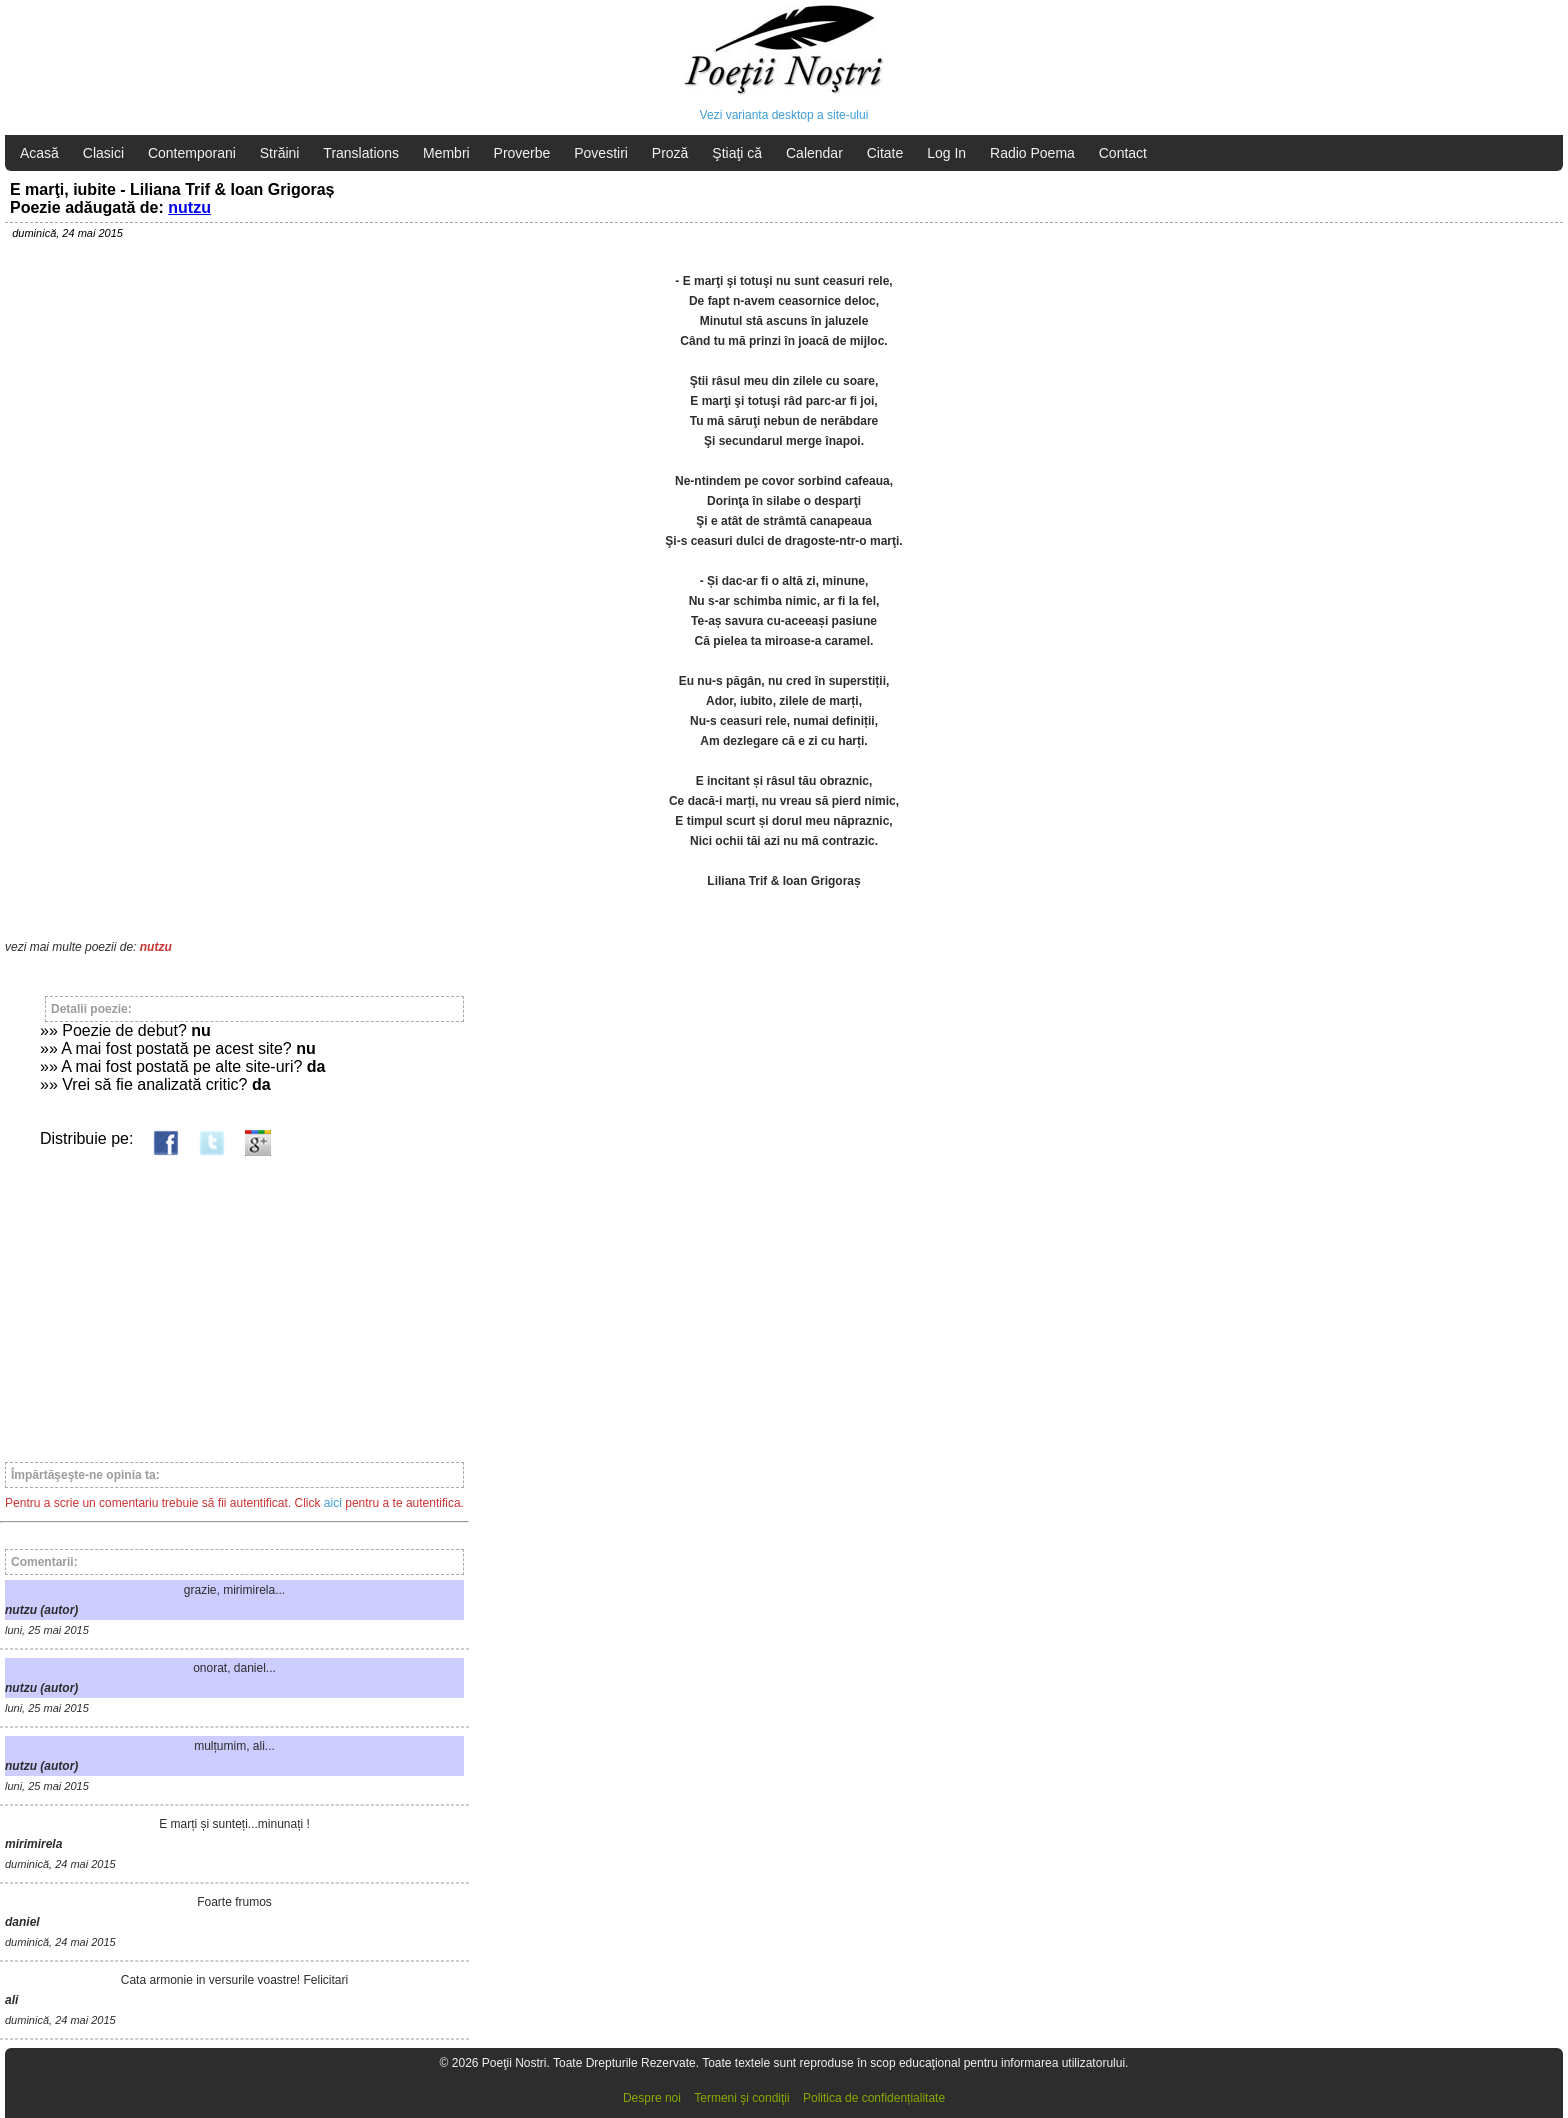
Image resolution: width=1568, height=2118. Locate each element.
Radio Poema (1032, 153)
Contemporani (192, 153)
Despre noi (652, 2098)
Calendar (814, 153)
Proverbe (522, 153)
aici (333, 1503)
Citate (885, 153)
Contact (1123, 153)
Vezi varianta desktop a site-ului (784, 115)
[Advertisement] (234, 1300)
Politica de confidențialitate (874, 2098)
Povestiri (601, 153)
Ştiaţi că (737, 153)
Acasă (39, 153)
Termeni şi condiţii (741, 2098)
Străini (280, 153)
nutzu (189, 207)
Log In (946, 153)
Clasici (103, 153)
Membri (446, 153)
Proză (670, 153)
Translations (361, 153)
